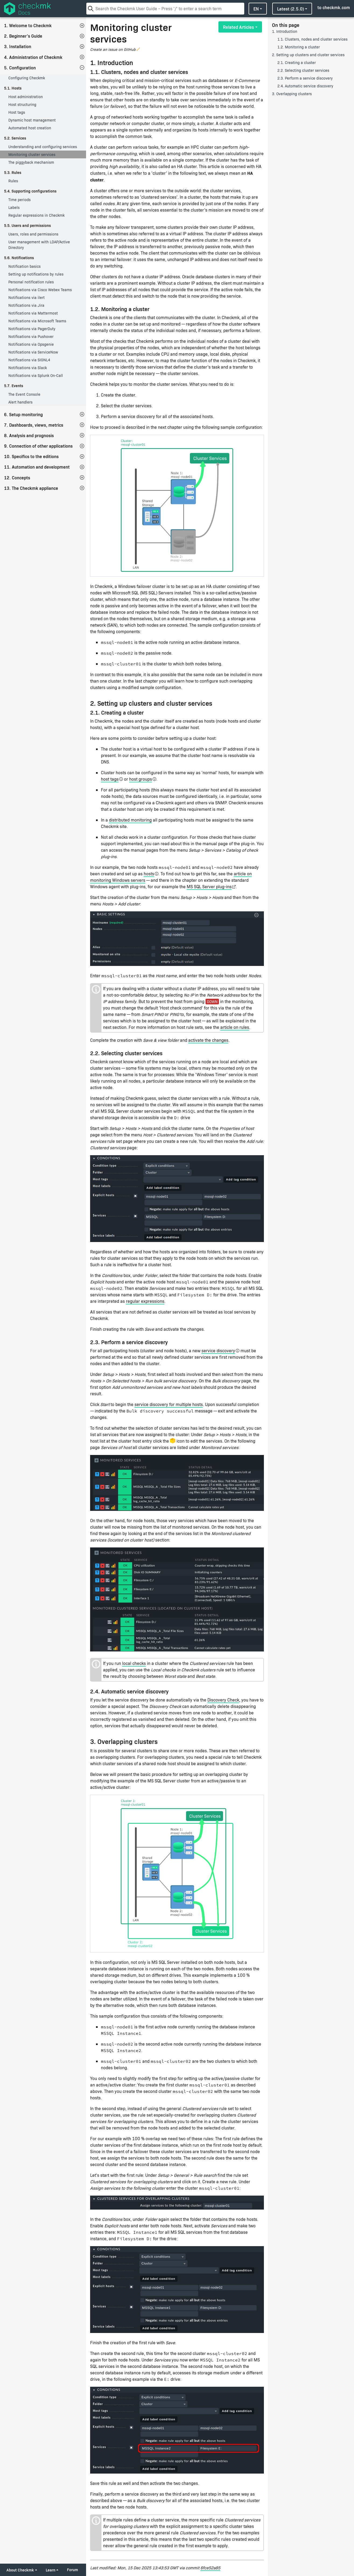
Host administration (25, 96)
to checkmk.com (333, 7)
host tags (110, 779)
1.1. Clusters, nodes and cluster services (312, 39)
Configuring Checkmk (26, 77)
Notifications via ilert (26, 297)
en (256, 9)
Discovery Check (223, 1700)
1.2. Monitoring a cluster (298, 46)
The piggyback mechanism (31, 162)
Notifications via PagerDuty (31, 328)
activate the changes (208, 1040)
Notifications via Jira (26, 305)
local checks (134, 1663)
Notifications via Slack (27, 367)
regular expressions (145, 1301)
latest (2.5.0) (290, 9)
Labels (14, 207)
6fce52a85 (210, 2567)
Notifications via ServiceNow (33, 352)
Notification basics (24, 266)
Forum (72, 2569)
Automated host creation (29, 127)
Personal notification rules (31, 281)
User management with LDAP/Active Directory (39, 244)
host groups (140, 779)
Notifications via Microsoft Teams (37, 320)
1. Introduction (284, 31)
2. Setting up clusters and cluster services (308, 54)
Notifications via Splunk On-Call (35, 375)
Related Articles (238, 27)
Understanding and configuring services (42, 146)
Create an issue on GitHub (113, 49)
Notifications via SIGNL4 (29, 359)
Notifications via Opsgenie (31, 344)
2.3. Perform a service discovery (305, 78)
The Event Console (24, 394)
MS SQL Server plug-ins (209, 886)
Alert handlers (20, 402)
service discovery (218, 1350)
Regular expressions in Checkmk (36, 215)
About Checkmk (20, 2570)
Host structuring (22, 104)
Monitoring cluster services (31, 154)
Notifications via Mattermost (33, 313)
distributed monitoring (130, 820)
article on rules (234, 1027)
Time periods (19, 199)
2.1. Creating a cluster (296, 62)
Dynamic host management (32, 120)
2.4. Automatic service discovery (305, 85)
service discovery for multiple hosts (168, 1404)
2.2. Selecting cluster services (303, 70)
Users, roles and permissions (33, 234)
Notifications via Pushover (31, 336)
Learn (50, 2570)
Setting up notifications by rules (35, 274)
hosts (149, 873)
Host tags (16, 112)
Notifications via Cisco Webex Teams (40, 289)
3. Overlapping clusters (292, 93)
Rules (13, 180)
